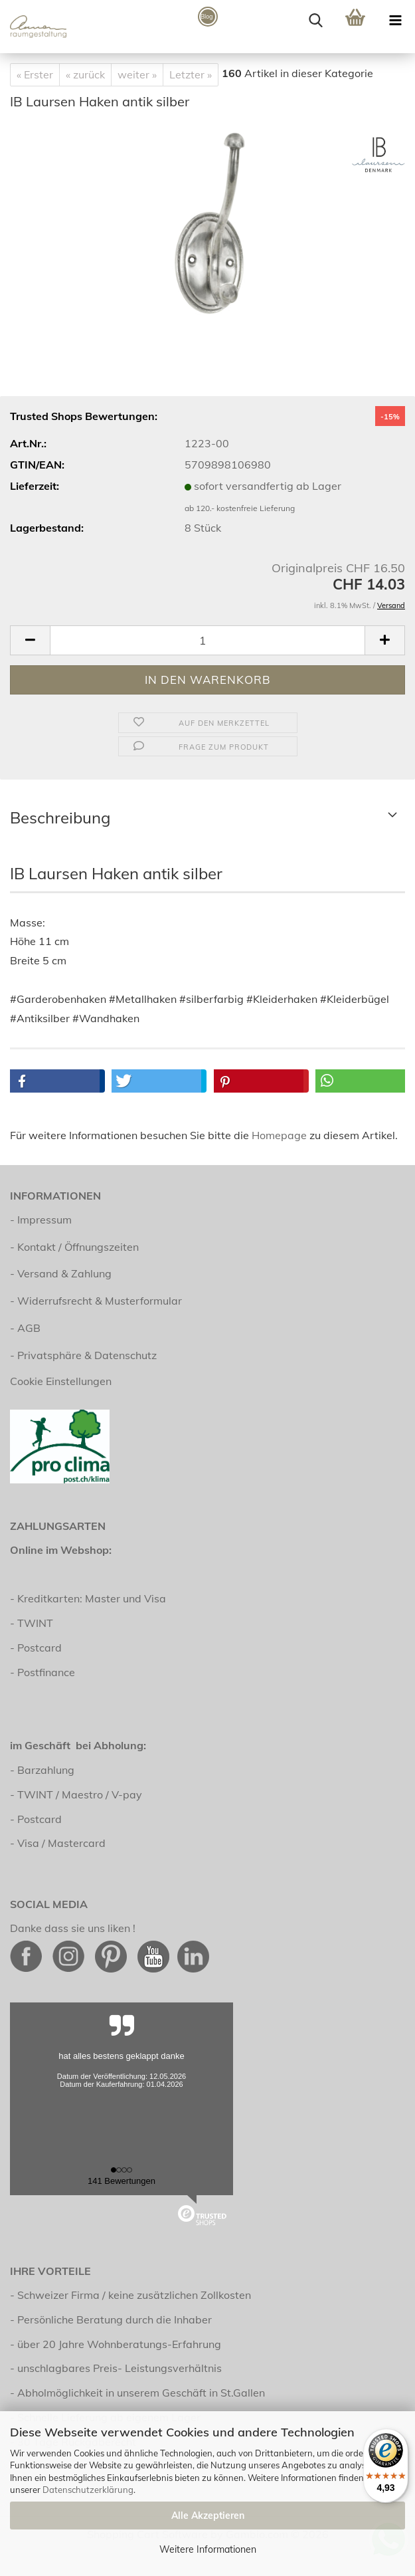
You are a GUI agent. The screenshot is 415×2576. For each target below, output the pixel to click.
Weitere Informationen (207, 2549)
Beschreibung (60, 817)
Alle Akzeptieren (207, 2516)
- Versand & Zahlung (61, 1273)
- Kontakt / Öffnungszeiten (74, 1246)
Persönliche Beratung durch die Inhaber (114, 2319)
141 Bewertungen (121, 2181)
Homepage (279, 1135)
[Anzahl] (207, 640)
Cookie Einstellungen (61, 1381)
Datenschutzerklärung (87, 2489)
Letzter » (190, 74)
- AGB (25, 1328)
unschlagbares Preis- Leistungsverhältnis (119, 2368)
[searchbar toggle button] (315, 20)
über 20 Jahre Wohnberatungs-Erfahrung (119, 2344)
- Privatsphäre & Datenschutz (83, 1355)
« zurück (85, 74)
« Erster (35, 74)
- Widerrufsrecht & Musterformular (96, 1300)
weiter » (137, 74)
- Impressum (41, 1219)
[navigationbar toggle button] (395, 20)
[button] (30, 640)
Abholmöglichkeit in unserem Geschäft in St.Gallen (141, 2392)
